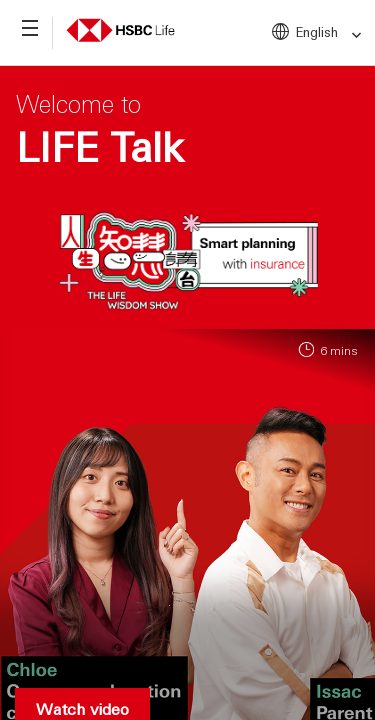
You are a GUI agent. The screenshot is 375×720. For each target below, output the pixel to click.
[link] (350, 35)
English (329, 32)
